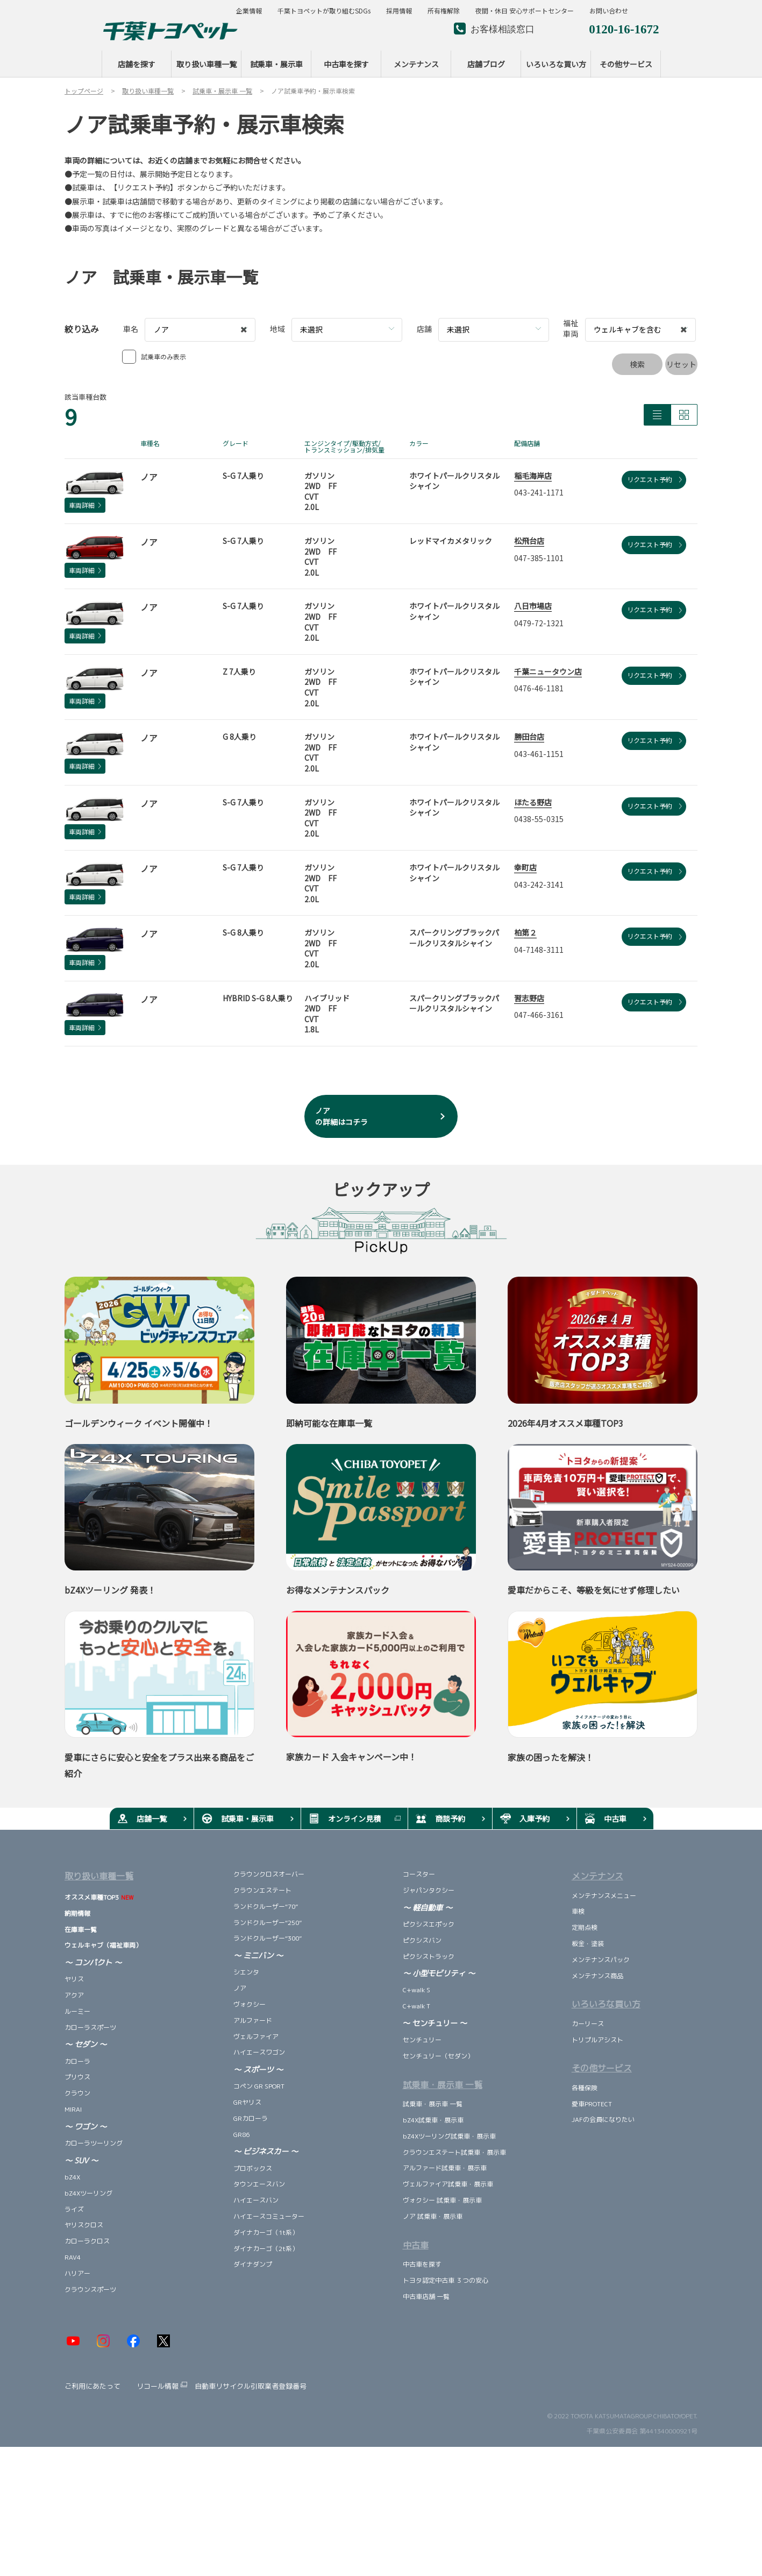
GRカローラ (250, 2118)
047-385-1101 (539, 558)
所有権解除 (444, 11)
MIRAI (73, 2109)
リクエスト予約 (654, 479)
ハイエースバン (256, 2200)
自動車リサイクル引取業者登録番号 (251, 2386)
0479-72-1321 (539, 623)
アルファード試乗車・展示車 (445, 2167)
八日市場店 (533, 605)
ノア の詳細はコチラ (341, 1116)
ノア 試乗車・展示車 (432, 2216)
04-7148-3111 (539, 949)
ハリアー (77, 2273)
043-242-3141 (539, 884)
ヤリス (74, 1979)
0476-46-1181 (539, 688)
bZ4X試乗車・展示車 (433, 2120)
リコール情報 (158, 2386)
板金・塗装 (588, 1943)
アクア (74, 1995)
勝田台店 (529, 736)
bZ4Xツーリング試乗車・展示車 (449, 2136)
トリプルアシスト (597, 2039)
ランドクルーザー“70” (265, 1906)
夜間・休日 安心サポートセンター (524, 11)
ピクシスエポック (428, 1924)
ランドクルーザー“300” (267, 1938)
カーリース (588, 2023)
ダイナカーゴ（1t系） (265, 2232)
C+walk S (416, 1989)
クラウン (77, 2093)
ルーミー (77, 2011)
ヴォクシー (249, 2004)
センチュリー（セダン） (438, 2056)
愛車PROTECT (592, 2103)
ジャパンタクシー (428, 1890)
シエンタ (246, 1972)
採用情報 (399, 11)
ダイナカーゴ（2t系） (265, 2248)
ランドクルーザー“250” (267, 1922)
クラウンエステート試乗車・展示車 (454, 2152)
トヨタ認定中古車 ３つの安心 (445, 2280)
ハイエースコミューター (268, 2216)
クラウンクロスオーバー (268, 1874)
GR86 (241, 2134)
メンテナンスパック (601, 1959)
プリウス (77, 2077)
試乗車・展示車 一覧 (432, 2103)
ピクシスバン (422, 1940)
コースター (419, 1874)
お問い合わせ (608, 11)
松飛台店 (529, 540)
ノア (239, 1988)
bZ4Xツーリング (88, 2193)
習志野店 (529, 998)
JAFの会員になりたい (603, 2119)
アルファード (252, 2020)
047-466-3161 (539, 1014)
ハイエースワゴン (259, 2052)
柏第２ (525, 932)
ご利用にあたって (92, 2386)
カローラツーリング (94, 2143)
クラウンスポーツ (90, 2289)
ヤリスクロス (84, 2225)
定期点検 (584, 1927)
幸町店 (525, 867)
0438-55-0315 (539, 818)
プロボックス (252, 2168)
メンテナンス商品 (597, 1975)
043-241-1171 (539, 492)
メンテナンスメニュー (604, 1895)
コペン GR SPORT (258, 2086)
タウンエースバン (259, 2184)
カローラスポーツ (90, 2027)
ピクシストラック (428, 1956)
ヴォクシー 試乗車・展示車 (442, 2200)
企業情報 (249, 11)
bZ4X (72, 2177)
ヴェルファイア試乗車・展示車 (449, 2184)
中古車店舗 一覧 (426, 2296)
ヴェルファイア (256, 2036)
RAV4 (73, 2257)
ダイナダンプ (252, 2264)
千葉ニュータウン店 (548, 671)
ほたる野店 (533, 802)
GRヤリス (247, 2102)
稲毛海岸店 (533, 475)
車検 (578, 1911)
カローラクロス (87, 2241)
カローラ (78, 2061)
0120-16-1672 (624, 28)
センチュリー (425, 2039)
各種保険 (584, 2087)
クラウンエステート (262, 1890)
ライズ (74, 2209)
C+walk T (416, 2006)
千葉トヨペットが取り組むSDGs (324, 11)
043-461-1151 (539, 753)
